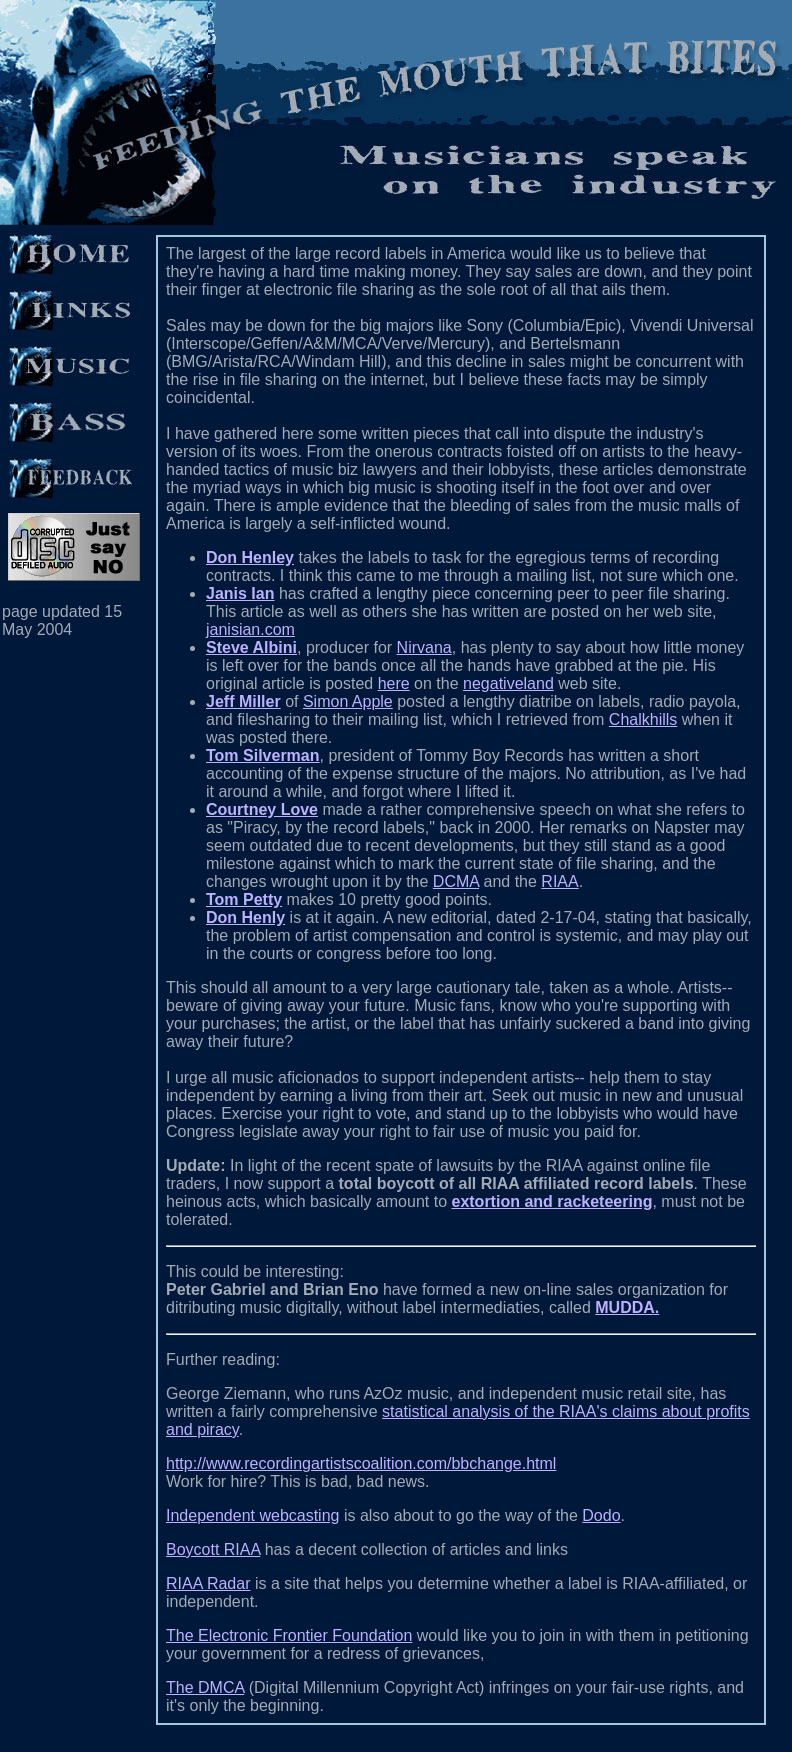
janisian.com (250, 629)
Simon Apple (348, 701)
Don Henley (250, 557)
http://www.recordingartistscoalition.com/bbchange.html (361, 1463)
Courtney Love (262, 809)
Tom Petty (244, 899)
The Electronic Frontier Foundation (289, 1635)
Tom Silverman (263, 755)
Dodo (601, 1515)
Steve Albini (251, 647)
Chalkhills (643, 719)
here (394, 683)
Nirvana (424, 647)
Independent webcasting (252, 1515)
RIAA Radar (208, 1583)
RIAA (559, 881)
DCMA (456, 881)
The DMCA (205, 1687)
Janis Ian (240, 593)
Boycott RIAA (213, 1549)
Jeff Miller (243, 701)
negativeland (508, 683)
